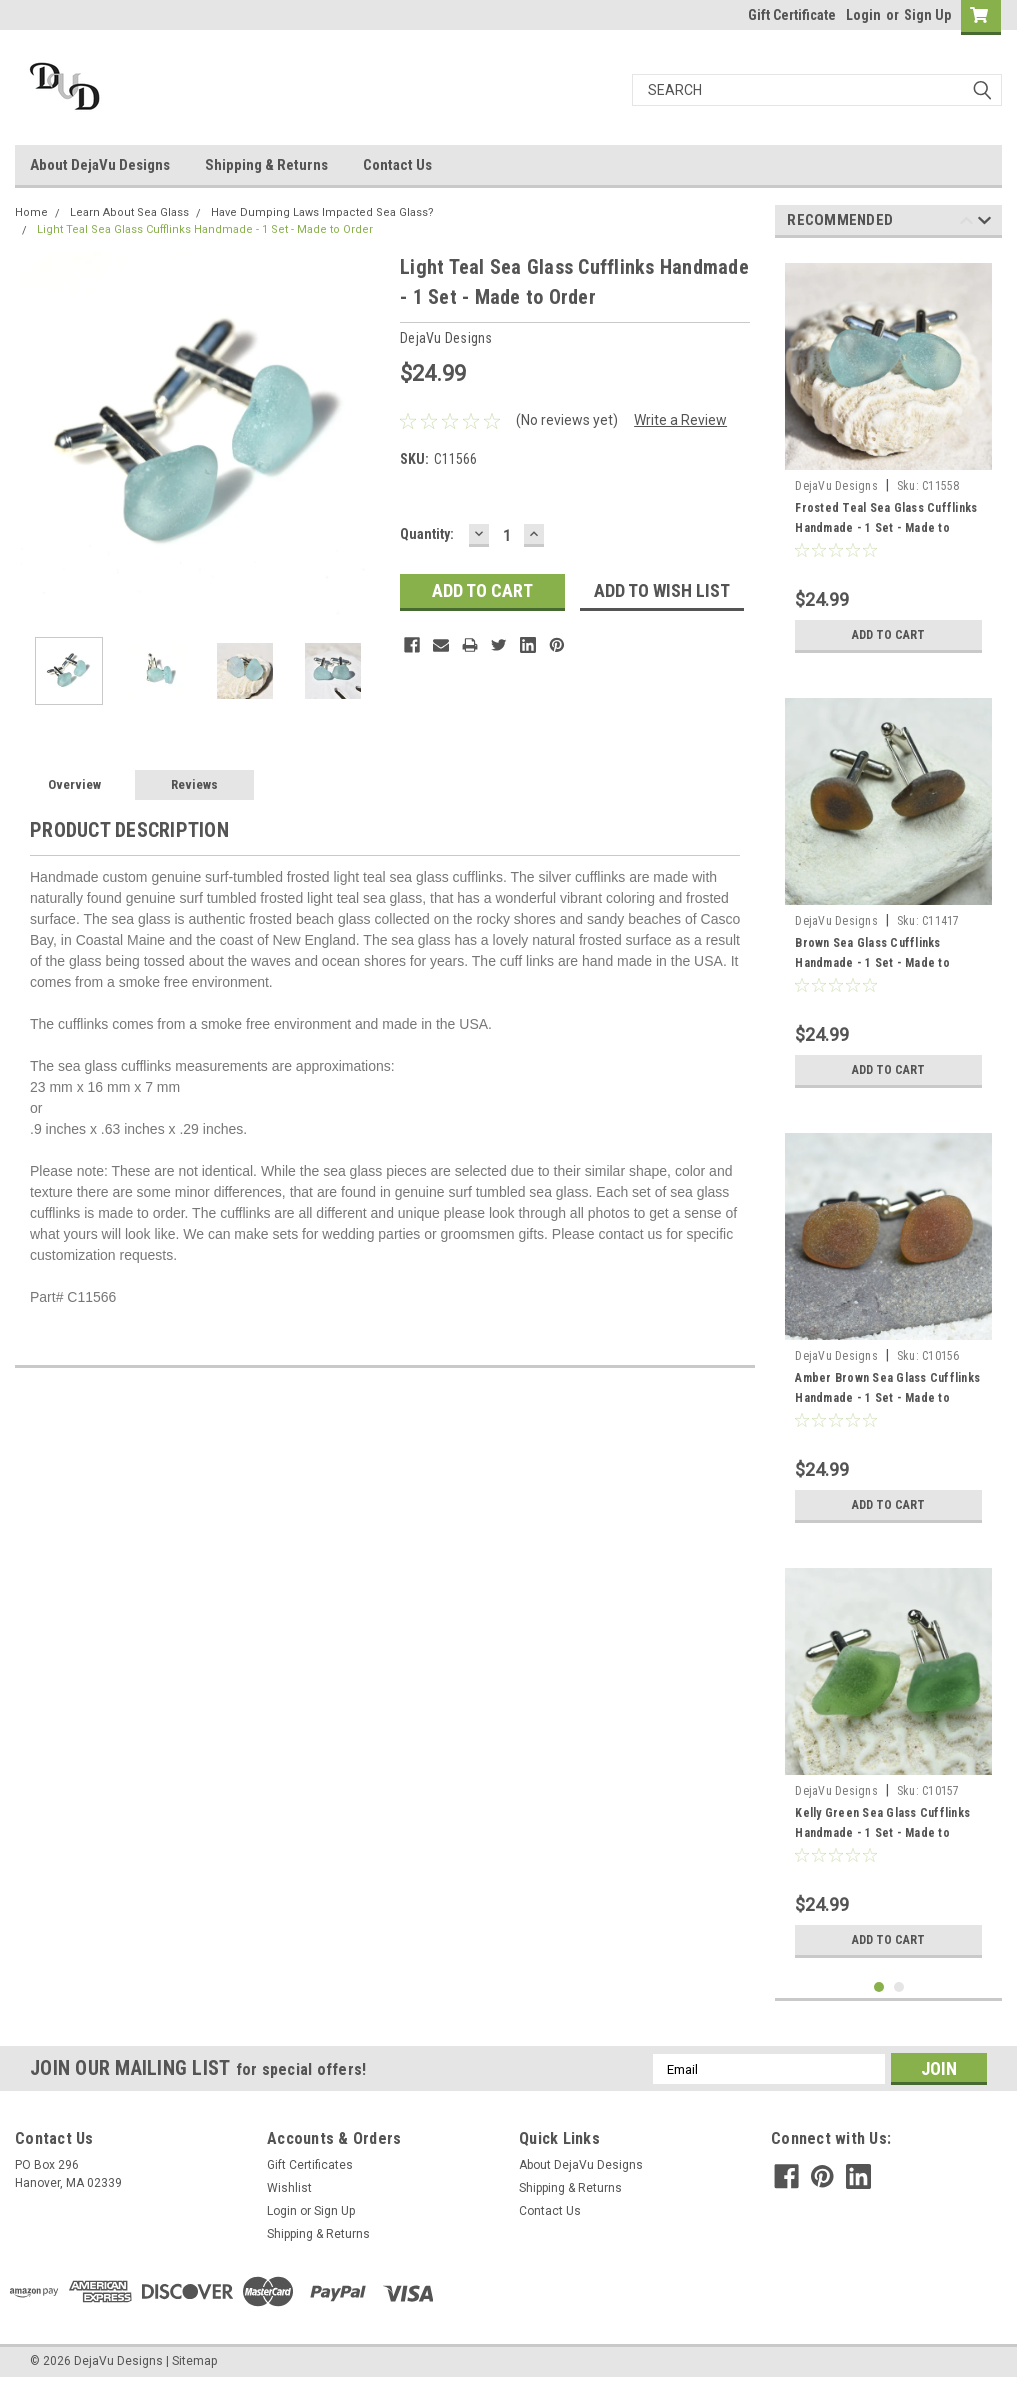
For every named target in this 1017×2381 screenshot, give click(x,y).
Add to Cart (888, 635)
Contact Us (397, 165)
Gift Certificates (310, 2165)
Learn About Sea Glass (129, 212)
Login (863, 15)
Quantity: (427, 534)
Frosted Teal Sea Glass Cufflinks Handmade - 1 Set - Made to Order (886, 528)
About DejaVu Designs (100, 165)
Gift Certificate (792, 15)
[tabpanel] (888, 458)
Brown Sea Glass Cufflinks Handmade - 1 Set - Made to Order (872, 963)
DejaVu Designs (836, 486)
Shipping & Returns (266, 165)
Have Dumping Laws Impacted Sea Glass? (322, 212)
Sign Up (927, 15)
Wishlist (289, 2188)
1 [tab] (879, 1987)
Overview (74, 784)
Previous (966, 223)
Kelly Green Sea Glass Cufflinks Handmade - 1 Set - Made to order (882, 1833)
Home (31, 212)
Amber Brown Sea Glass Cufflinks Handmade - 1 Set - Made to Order (887, 1398)
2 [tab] (899, 1987)
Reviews (194, 784)
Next (984, 223)
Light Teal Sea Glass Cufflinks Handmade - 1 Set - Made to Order (205, 229)
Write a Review (680, 420)
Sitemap (194, 2361)
